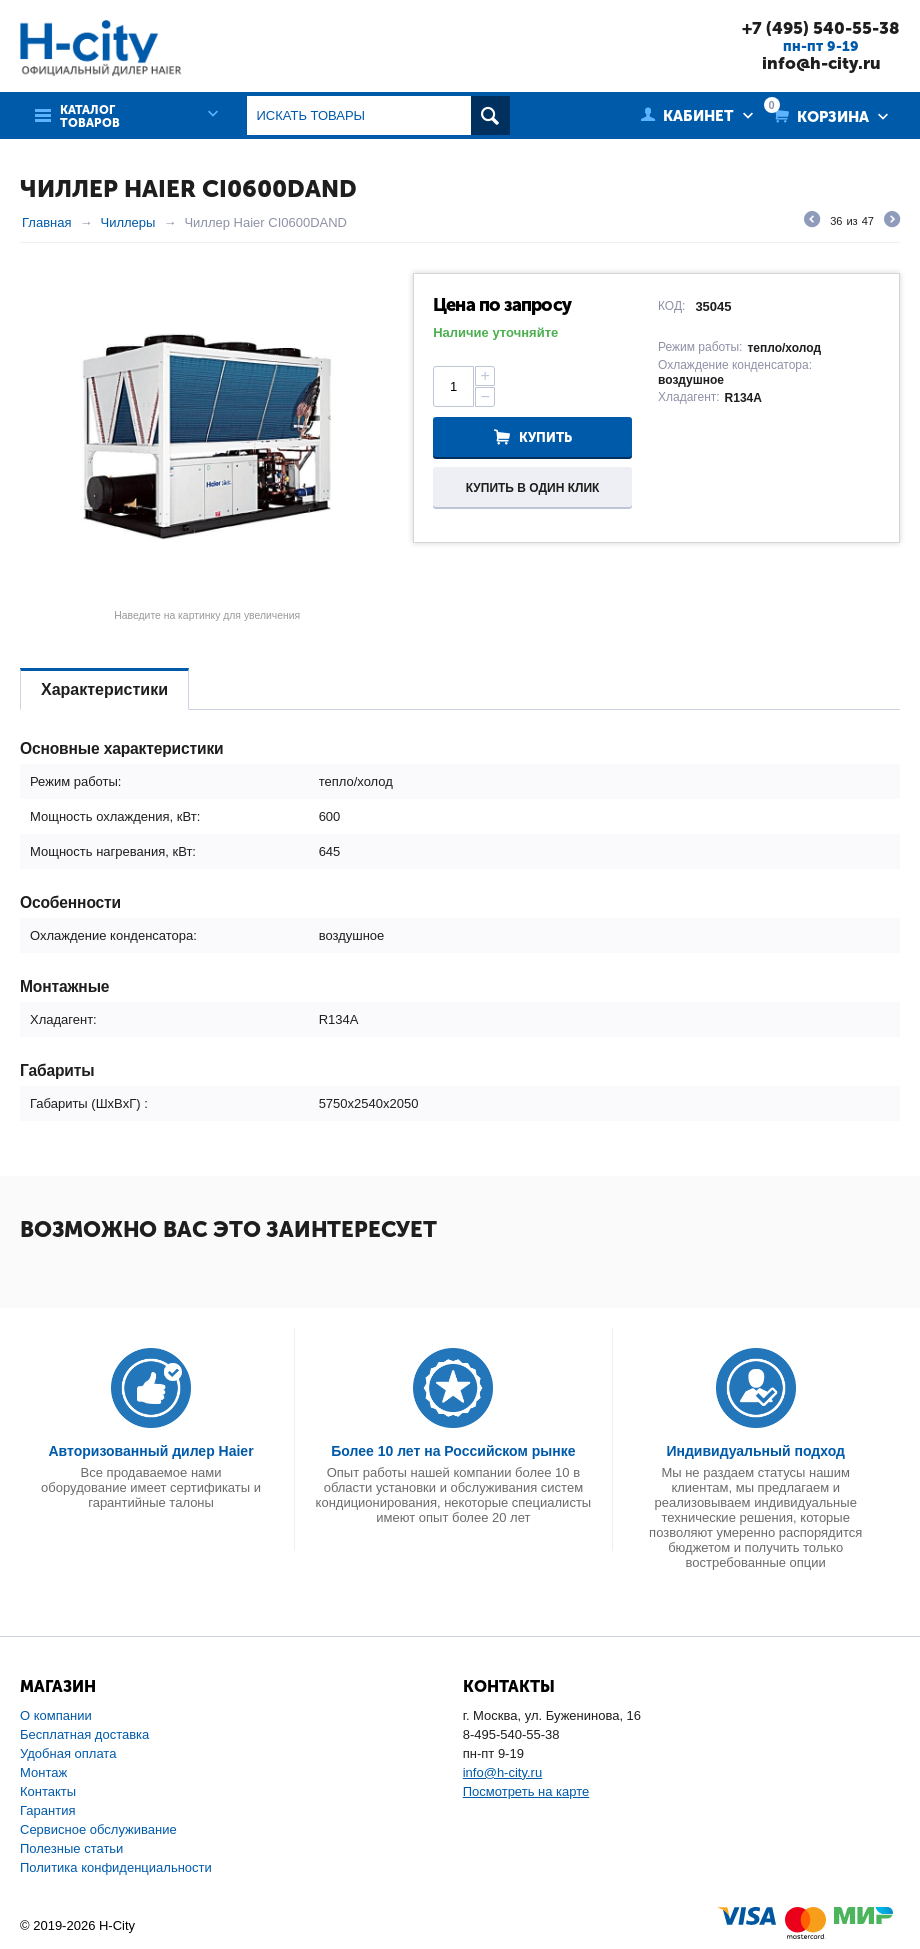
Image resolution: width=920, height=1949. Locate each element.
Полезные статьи (71, 1848)
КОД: (671, 306)
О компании (56, 1715)
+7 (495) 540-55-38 (821, 28)
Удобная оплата (68, 1753)
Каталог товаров (90, 117)
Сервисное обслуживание (98, 1829)
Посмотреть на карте (526, 1791)
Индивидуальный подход (755, 1451)
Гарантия (47, 1810)
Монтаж (43, 1772)
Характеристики (104, 689)
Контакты (48, 1791)
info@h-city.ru (821, 63)
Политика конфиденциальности (116, 1867)
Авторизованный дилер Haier (151, 1451)
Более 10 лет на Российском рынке (453, 1451)
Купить (545, 437)
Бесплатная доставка (84, 1734)
